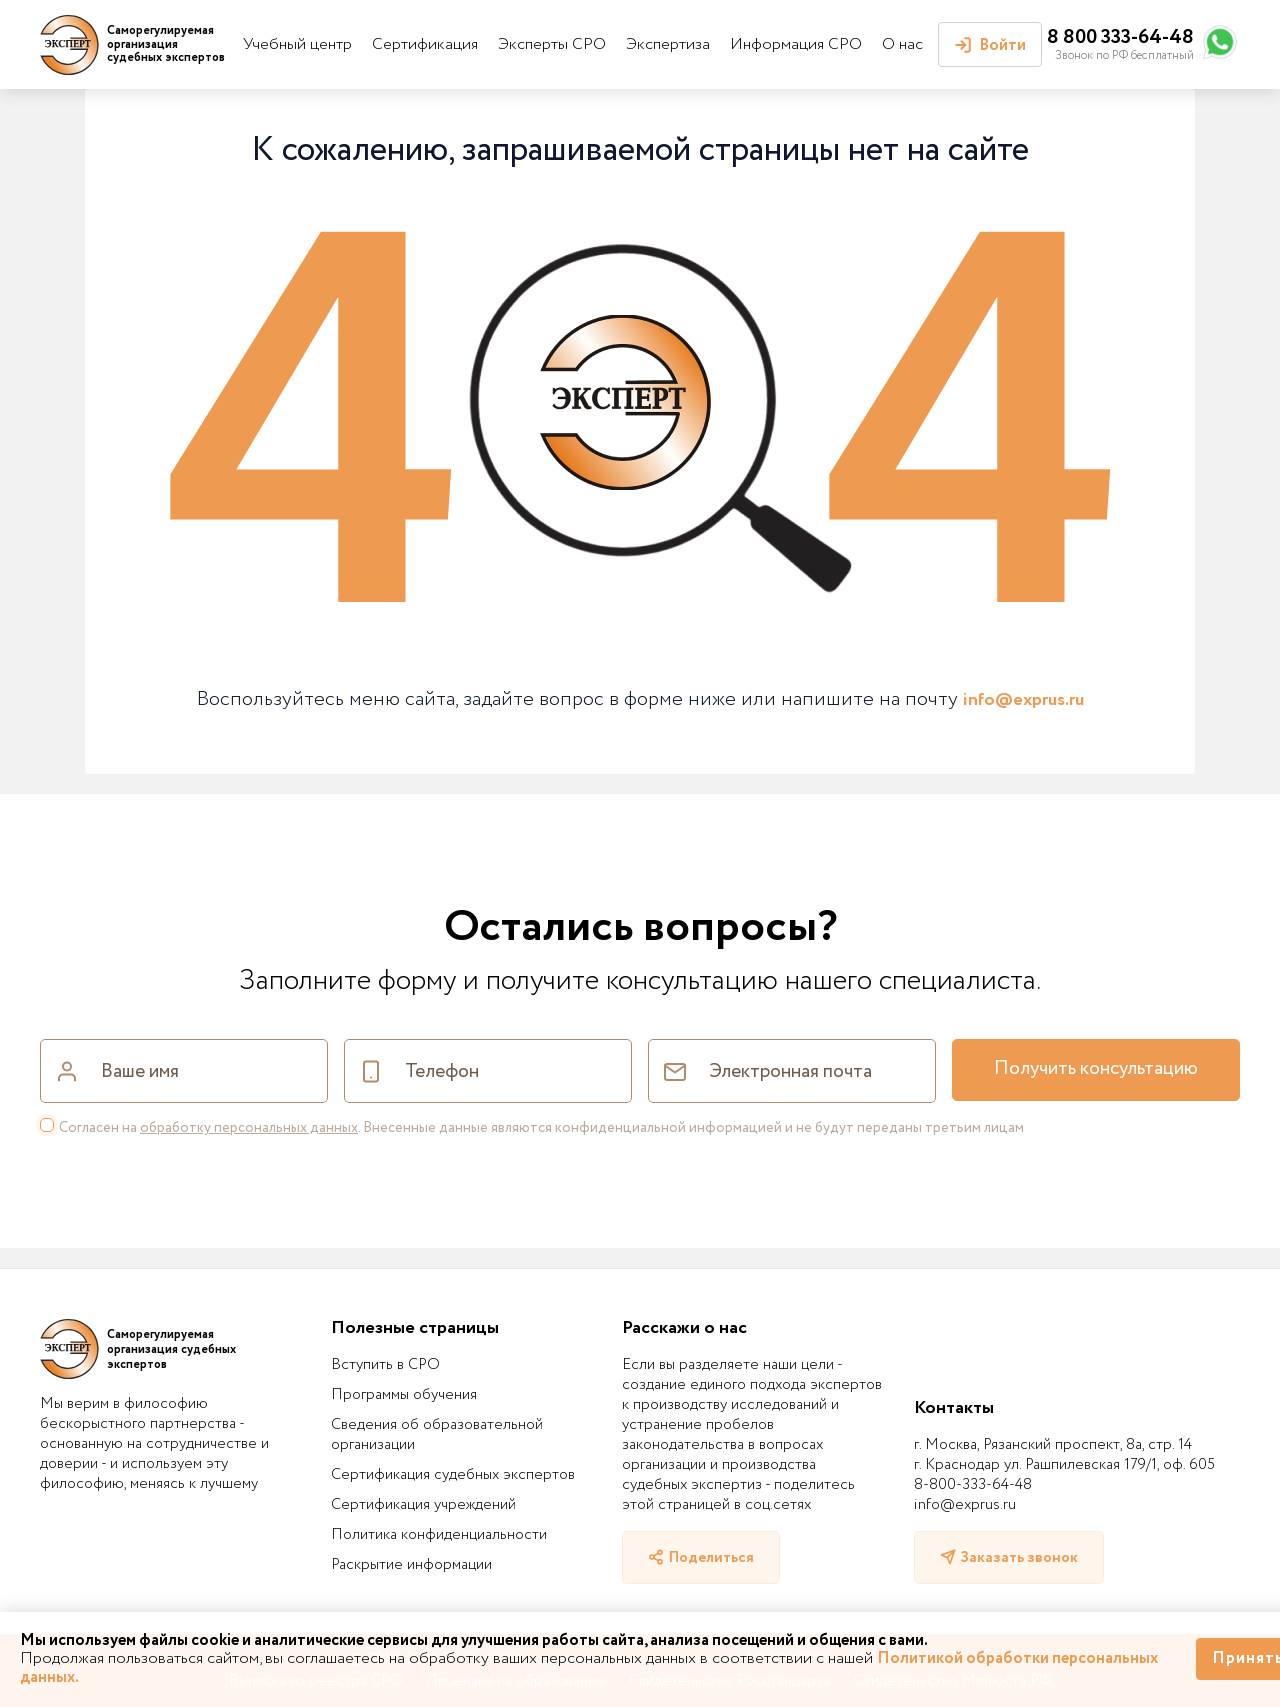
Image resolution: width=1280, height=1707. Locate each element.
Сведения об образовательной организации (437, 1435)
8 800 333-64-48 (1120, 37)
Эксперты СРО (552, 44)
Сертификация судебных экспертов (453, 1475)
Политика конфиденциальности (439, 1535)
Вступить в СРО (385, 1365)
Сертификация (425, 44)
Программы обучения (404, 1395)
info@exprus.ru (1023, 700)
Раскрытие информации (411, 1565)
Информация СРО (796, 44)
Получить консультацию (1096, 1069)
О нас (902, 44)
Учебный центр (297, 44)
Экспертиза (668, 44)
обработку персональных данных (249, 1128)
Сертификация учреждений (423, 1505)
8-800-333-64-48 (973, 1485)
